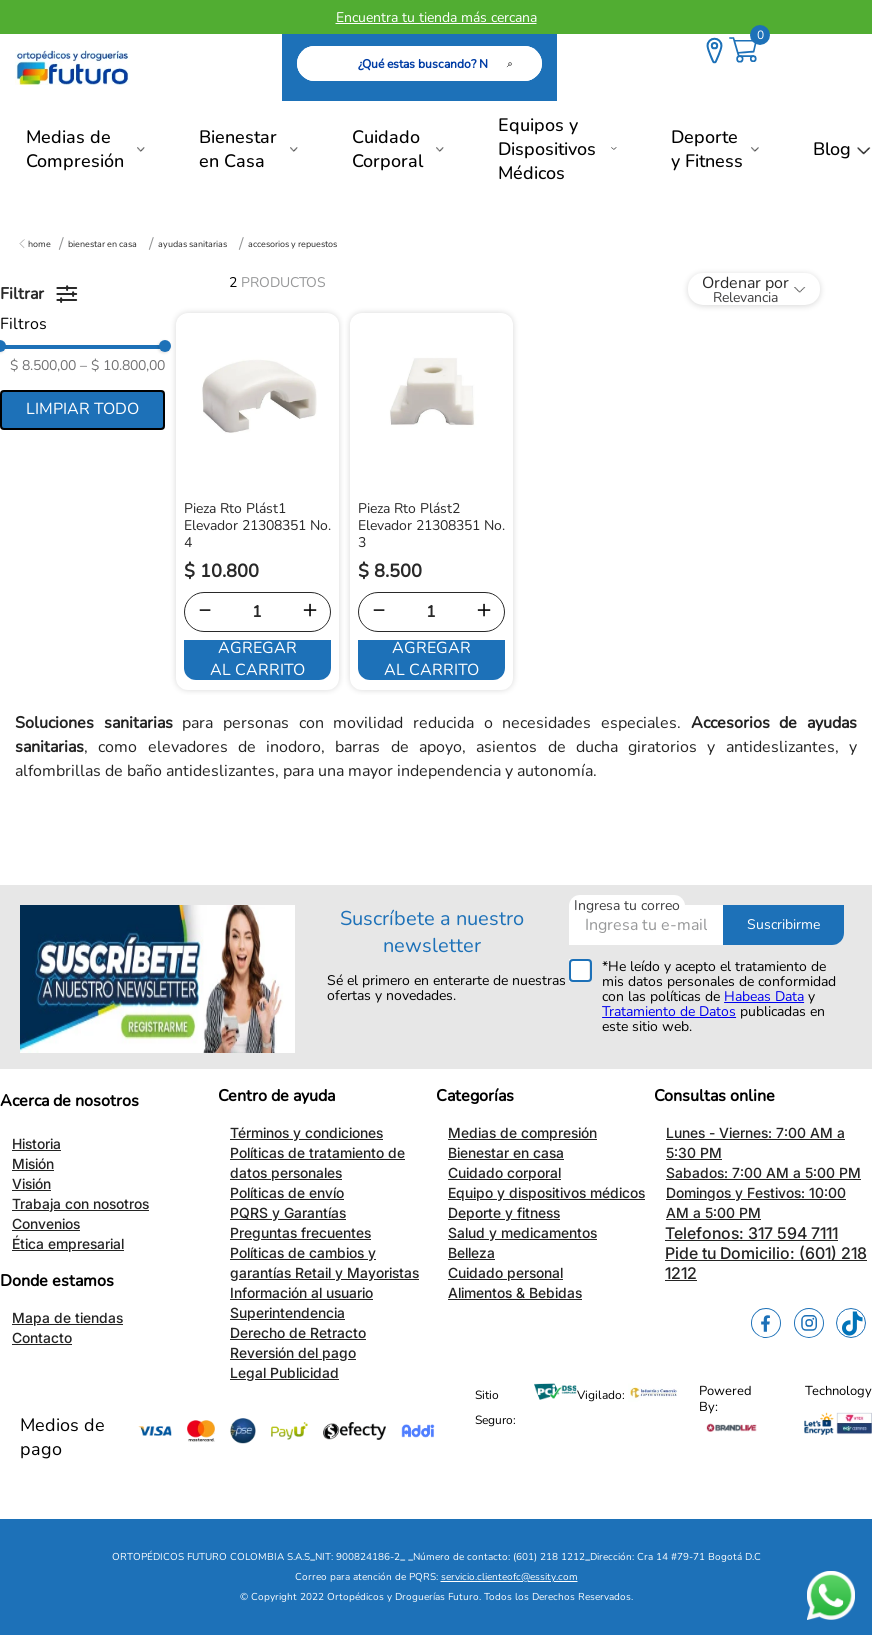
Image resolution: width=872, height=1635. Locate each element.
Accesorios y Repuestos (292, 244)
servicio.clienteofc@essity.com (509, 1577)
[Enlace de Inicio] (35, 244)
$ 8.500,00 (43, 366)
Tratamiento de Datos (669, 1011)
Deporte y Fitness (707, 149)
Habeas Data (764, 996)
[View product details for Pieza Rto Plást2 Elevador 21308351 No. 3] (431, 501)
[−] (205, 612)
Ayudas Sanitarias (192, 244)
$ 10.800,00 (122, 366)
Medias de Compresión (75, 149)
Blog (832, 149)
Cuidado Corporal (387, 149)
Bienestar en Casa (238, 149)
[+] (310, 612)
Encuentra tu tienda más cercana (436, 17)
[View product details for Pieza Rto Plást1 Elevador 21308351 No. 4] (257, 501)
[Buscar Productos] (514, 63)
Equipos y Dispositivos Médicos (547, 149)
